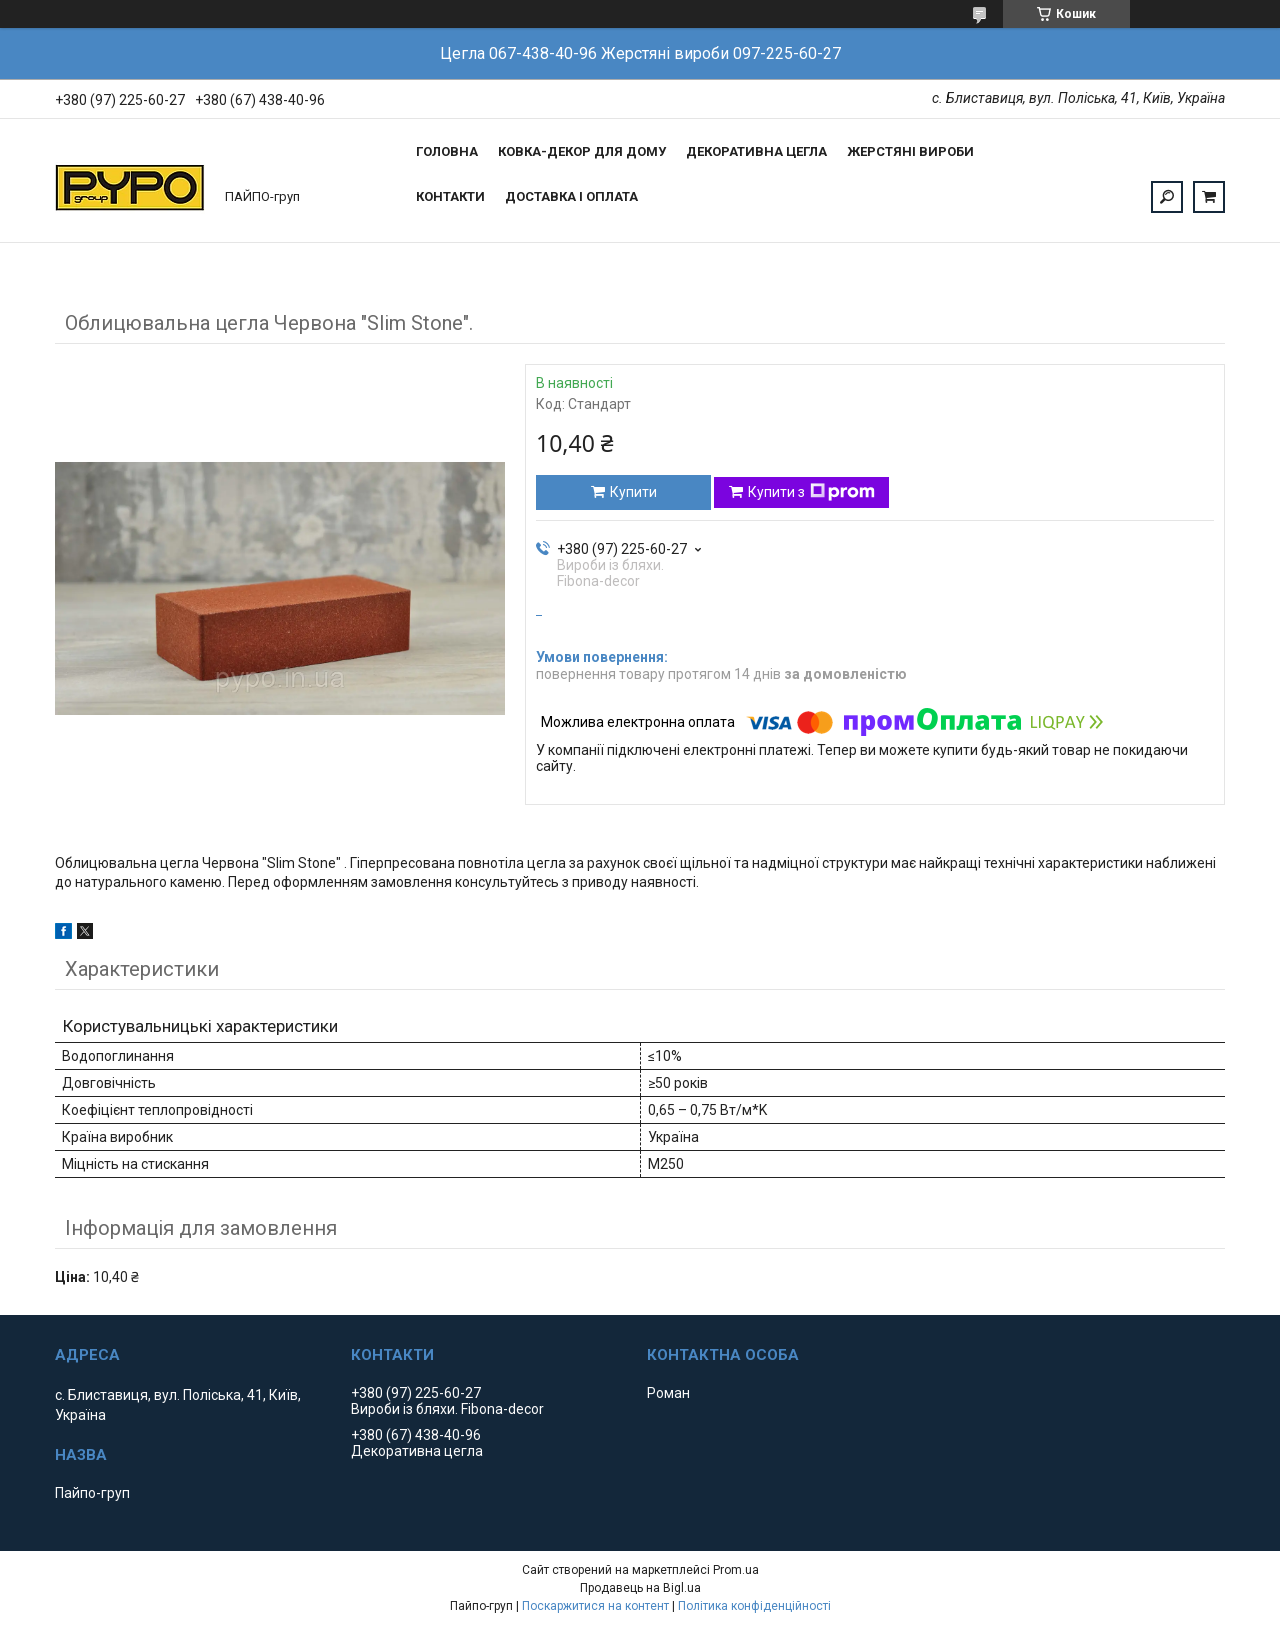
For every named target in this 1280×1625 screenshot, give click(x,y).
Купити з (811, 492)
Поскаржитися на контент (595, 1606)
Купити (633, 492)
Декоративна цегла (756, 151)
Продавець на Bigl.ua (640, 1588)
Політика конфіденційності (754, 1606)
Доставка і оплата (571, 196)
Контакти (450, 196)
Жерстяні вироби (910, 151)
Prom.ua (736, 1570)
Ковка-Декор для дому (582, 151)
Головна (447, 151)
